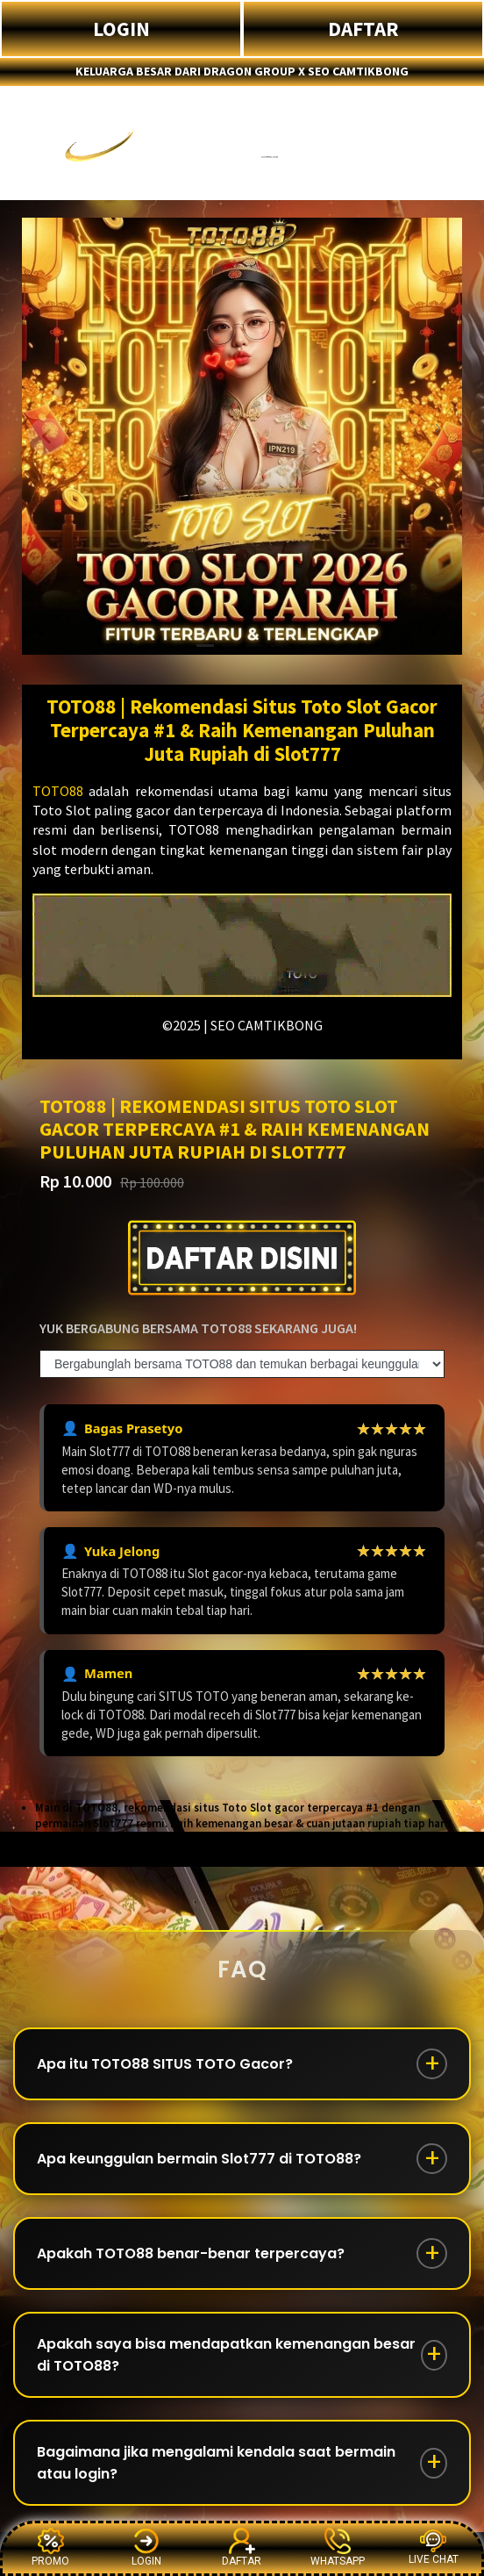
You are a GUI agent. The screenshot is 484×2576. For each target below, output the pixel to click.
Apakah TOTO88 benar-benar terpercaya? (191, 2253)
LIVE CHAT (434, 2547)
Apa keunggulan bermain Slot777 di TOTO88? (199, 2159)
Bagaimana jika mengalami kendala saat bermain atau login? (216, 2463)
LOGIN (121, 28)
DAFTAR (363, 28)
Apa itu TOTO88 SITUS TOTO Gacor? (165, 2064)
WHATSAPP (337, 2547)
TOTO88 (57, 791)
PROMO (50, 2547)
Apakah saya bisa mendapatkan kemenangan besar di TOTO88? (226, 2355)
